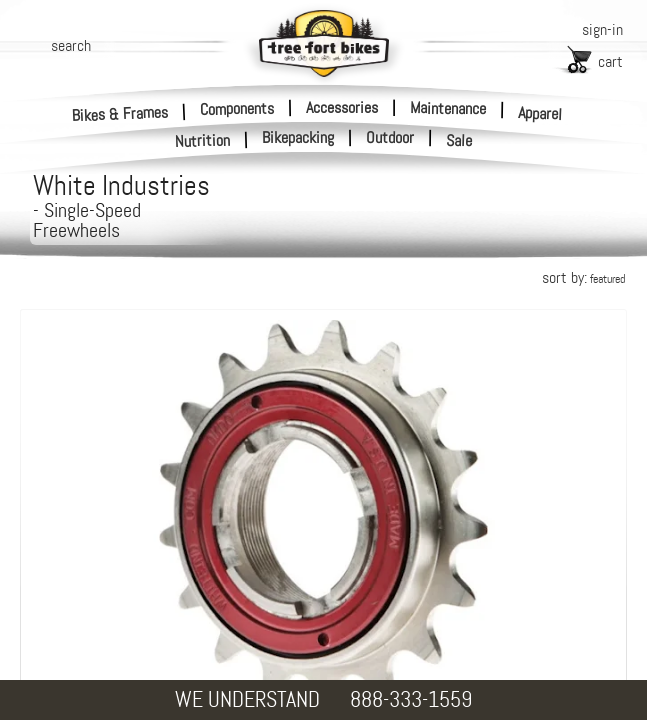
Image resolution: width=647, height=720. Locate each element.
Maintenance (448, 108)
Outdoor (390, 138)
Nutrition (203, 140)
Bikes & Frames (120, 113)
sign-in (602, 29)
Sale (459, 141)
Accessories (342, 107)
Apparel (540, 113)
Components (237, 108)
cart (610, 61)
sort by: (583, 277)
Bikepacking (298, 138)
